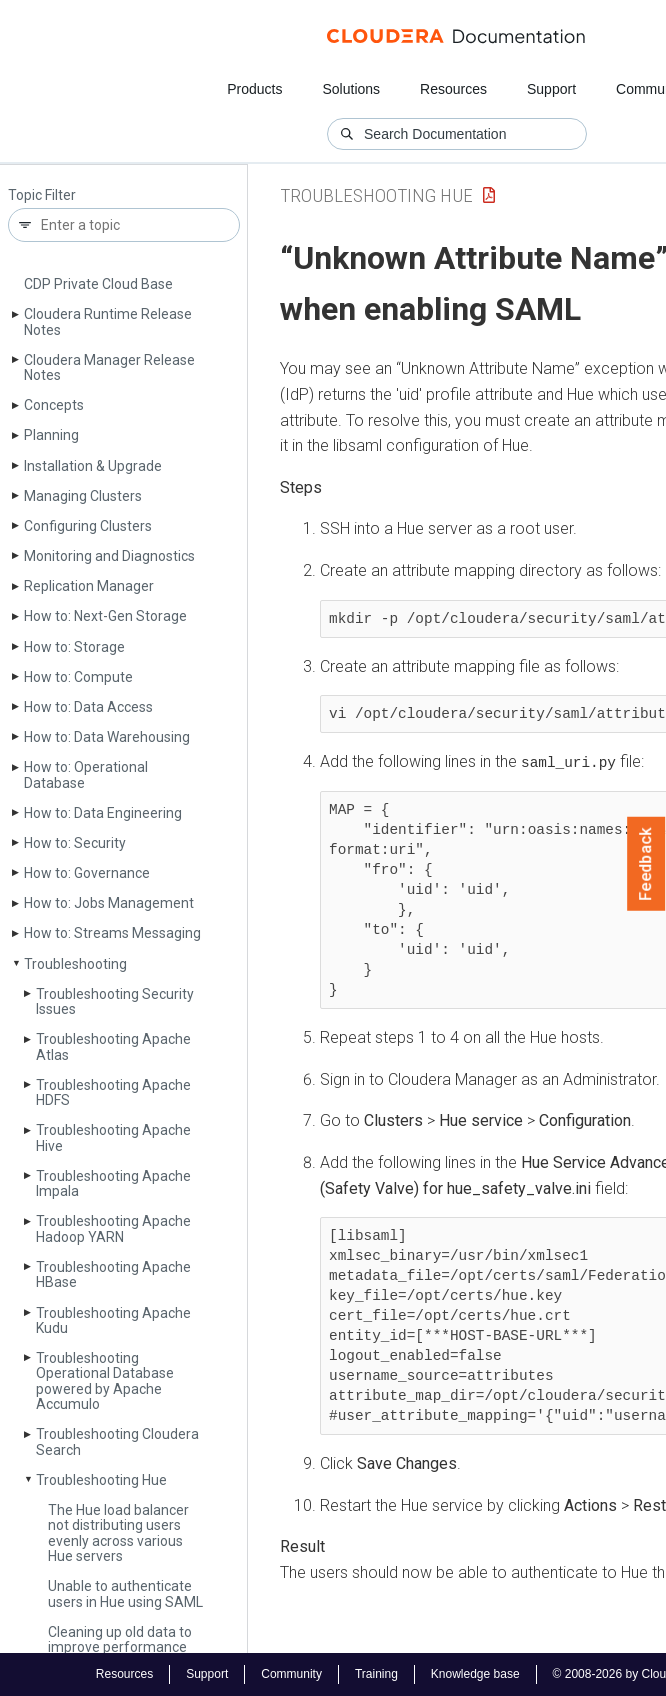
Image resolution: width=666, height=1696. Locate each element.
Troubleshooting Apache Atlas (113, 1046)
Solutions (351, 89)
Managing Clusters (83, 496)
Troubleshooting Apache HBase (113, 1274)
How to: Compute (78, 677)
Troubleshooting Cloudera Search (117, 1441)
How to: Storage (74, 647)
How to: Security (75, 843)
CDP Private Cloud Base (98, 284)
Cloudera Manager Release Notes (109, 367)
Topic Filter (42, 195)
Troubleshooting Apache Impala (113, 1183)
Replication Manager (89, 586)
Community (291, 1674)
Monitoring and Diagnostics (109, 556)
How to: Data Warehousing (107, 737)
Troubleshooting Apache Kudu (113, 1320)
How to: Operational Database (86, 774)
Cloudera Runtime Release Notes (108, 321)
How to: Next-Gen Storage (105, 616)
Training (376, 1674)
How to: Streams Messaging (112, 933)
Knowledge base (475, 1674)
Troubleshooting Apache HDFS (113, 1092)
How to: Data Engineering (103, 813)
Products (254, 89)
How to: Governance (87, 873)
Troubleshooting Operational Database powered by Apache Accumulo (105, 1381)
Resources (453, 89)
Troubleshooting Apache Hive (113, 1137)
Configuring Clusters (88, 526)
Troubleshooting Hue (101, 1480)
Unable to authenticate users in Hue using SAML (125, 1593)
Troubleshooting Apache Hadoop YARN (113, 1228)
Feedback (646, 864)
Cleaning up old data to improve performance (120, 1639)
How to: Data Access (88, 707)
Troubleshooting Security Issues (115, 1001)
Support (551, 89)
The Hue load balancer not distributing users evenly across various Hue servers (118, 1533)
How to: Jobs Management (109, 903)
